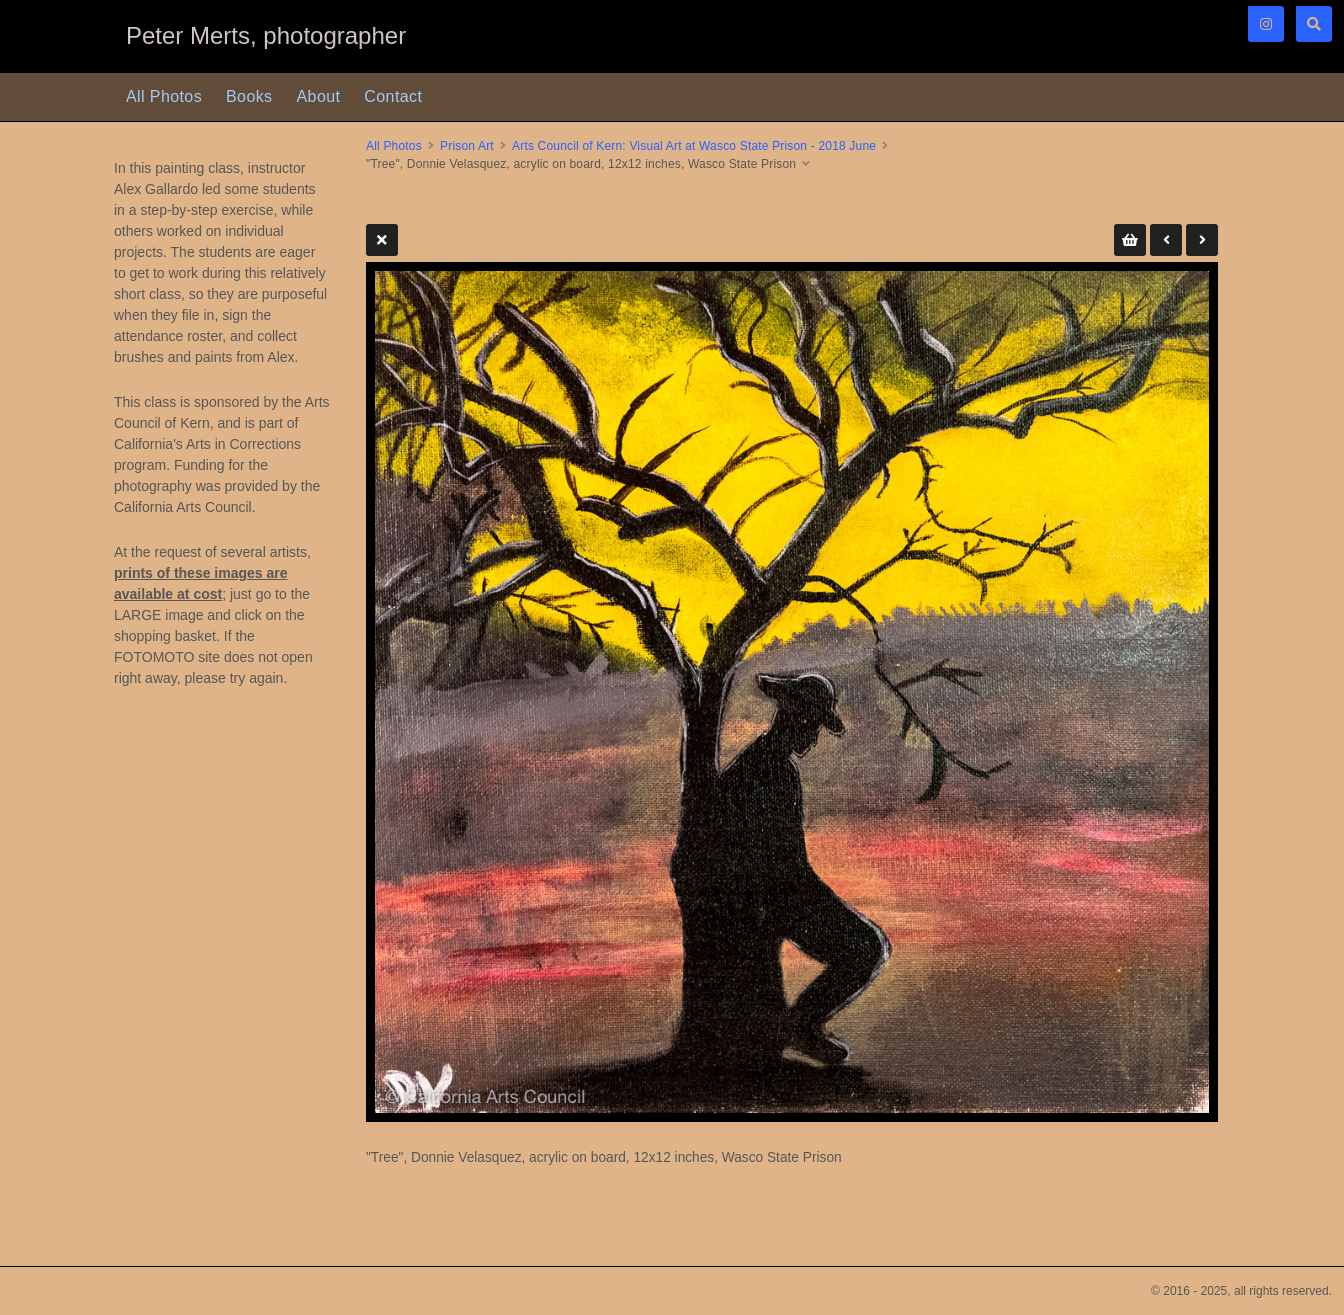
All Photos (164, 96)
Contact (393, 96)
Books (249, 96)
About (319, 96)
